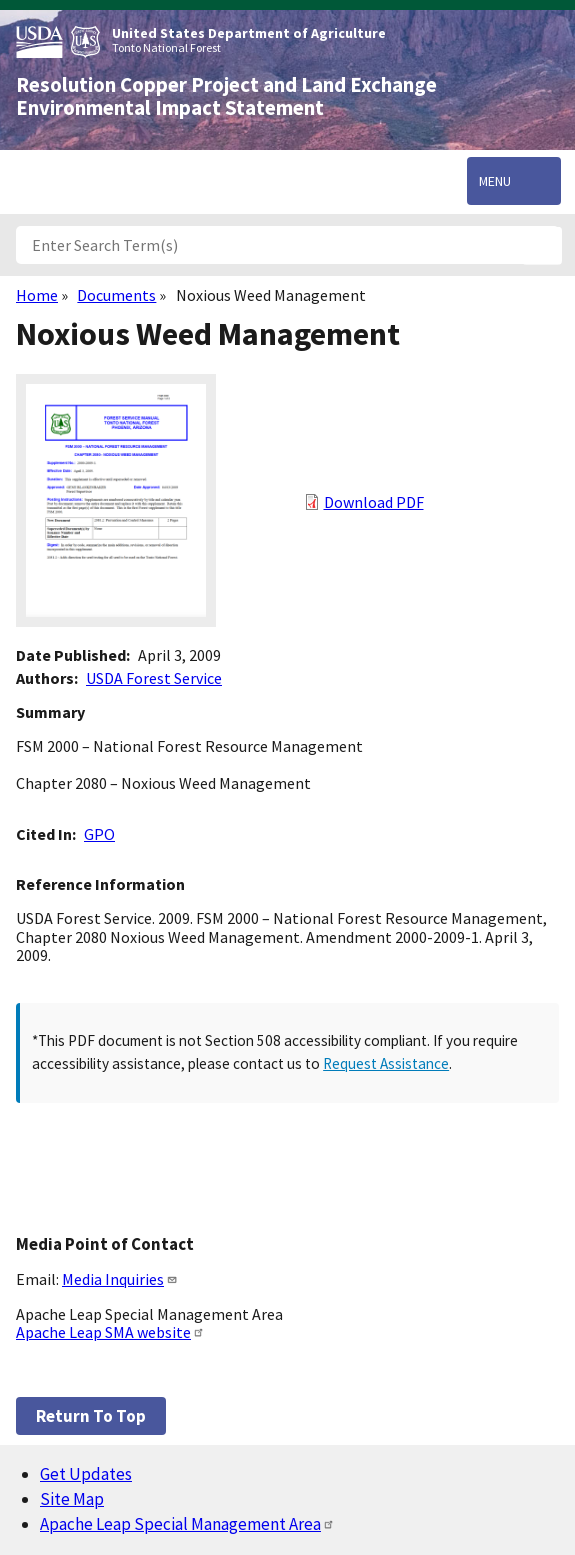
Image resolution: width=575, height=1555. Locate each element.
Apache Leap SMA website (110, 1332)
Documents (116, 295)
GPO (99, 834)
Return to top (91, 1416)
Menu (495, 181)
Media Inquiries (120, 1279)
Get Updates (86, 1474)
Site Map (72, 1499)
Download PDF (374, 502)
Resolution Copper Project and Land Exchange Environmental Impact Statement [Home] (226, 96)
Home (37, 295)
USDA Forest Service (154, 678)
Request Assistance (386, 1063)
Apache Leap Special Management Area (187, 1524)
